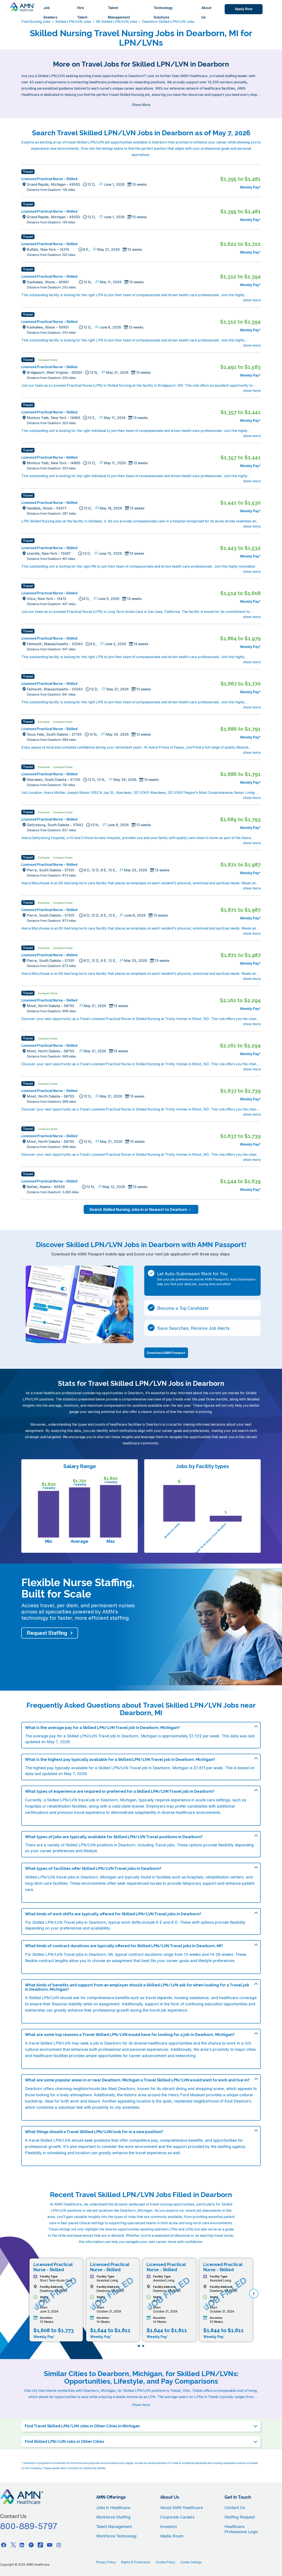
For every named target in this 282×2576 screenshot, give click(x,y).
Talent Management (119, 12)
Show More (141, 104)
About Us (206, 12)
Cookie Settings (191, 2562)
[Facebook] (3, 2544)
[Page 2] (143, 2346)
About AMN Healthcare (181, 2507)
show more (252, 300)
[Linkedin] (22, 2544)
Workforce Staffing (113, 2517)
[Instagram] (59, 2544)
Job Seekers (50, 12)
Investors (168, 2526)
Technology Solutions (163, 12)
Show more (141, 2404)
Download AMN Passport (166, 1352)
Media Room (171, 2536)
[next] (253, 2293)
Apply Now (243, 9)
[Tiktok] (40, 2544)
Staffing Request (239, 2517)
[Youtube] (49, 2544)
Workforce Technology (116, 2536)
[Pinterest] (31, 2544)
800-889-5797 (29, 2526)
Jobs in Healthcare (113, 2507)
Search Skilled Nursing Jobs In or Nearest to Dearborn (141, 1209)
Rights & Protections (135, 2562)
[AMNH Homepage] (22, 7)
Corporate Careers (177, 2517)
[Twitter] (13, 2544)
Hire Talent (82, 12)
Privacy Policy (106, 2562)
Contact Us (234, 2507)
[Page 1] (139, 2346)
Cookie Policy (165, 2562)
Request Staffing (47, 1632)
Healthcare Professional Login (241, 2529)
